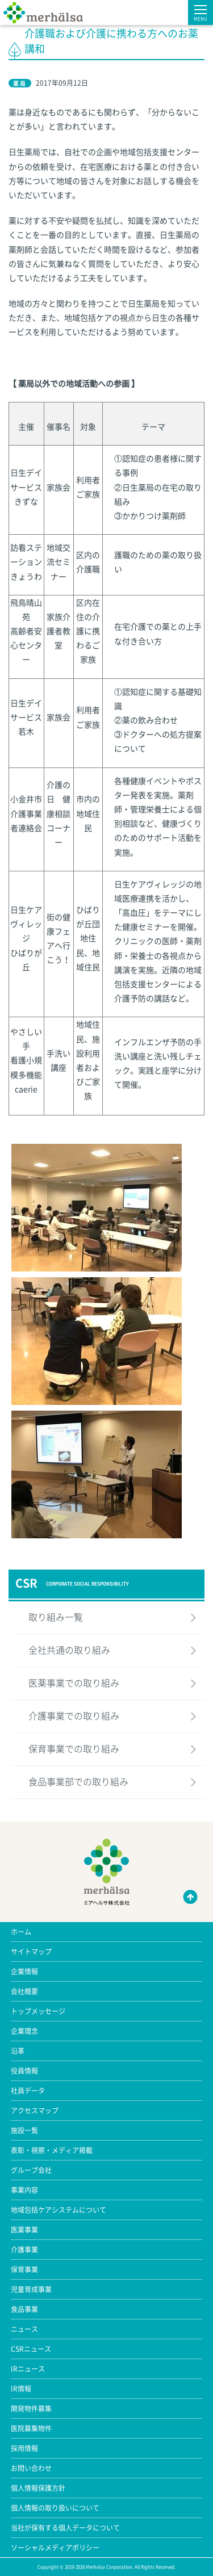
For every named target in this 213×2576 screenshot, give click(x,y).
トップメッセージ (38, 2011)
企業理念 (24, 2031)
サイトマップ (31, 1951)
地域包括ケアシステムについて (58, 2210)
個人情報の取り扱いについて (55, 2508)
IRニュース (28, 2369)
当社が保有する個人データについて (65, 2528)
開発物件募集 (31, 2408)
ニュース (24, 2329)
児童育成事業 (31, 2289)
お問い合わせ (31, 2468)
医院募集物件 (31, 2428)
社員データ (28, 2091)
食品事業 (24, 2309)
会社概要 (24, 1991)
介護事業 (24, 2249)
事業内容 (24, 2190)
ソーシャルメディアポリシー (55, 2548)
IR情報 (21, 2389)
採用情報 (24, 2448)
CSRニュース (31, 2349)
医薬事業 (24, 2230)
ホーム (21, 1932)
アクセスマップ (35, 2110)
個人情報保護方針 (38, 2488)
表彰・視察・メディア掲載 (52, 2150)
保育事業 (24, 2269)
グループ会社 (31, 2170)
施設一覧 (24, 2130)
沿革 (17, 2051)
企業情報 (24, 1971)
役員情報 (24, 2071)
